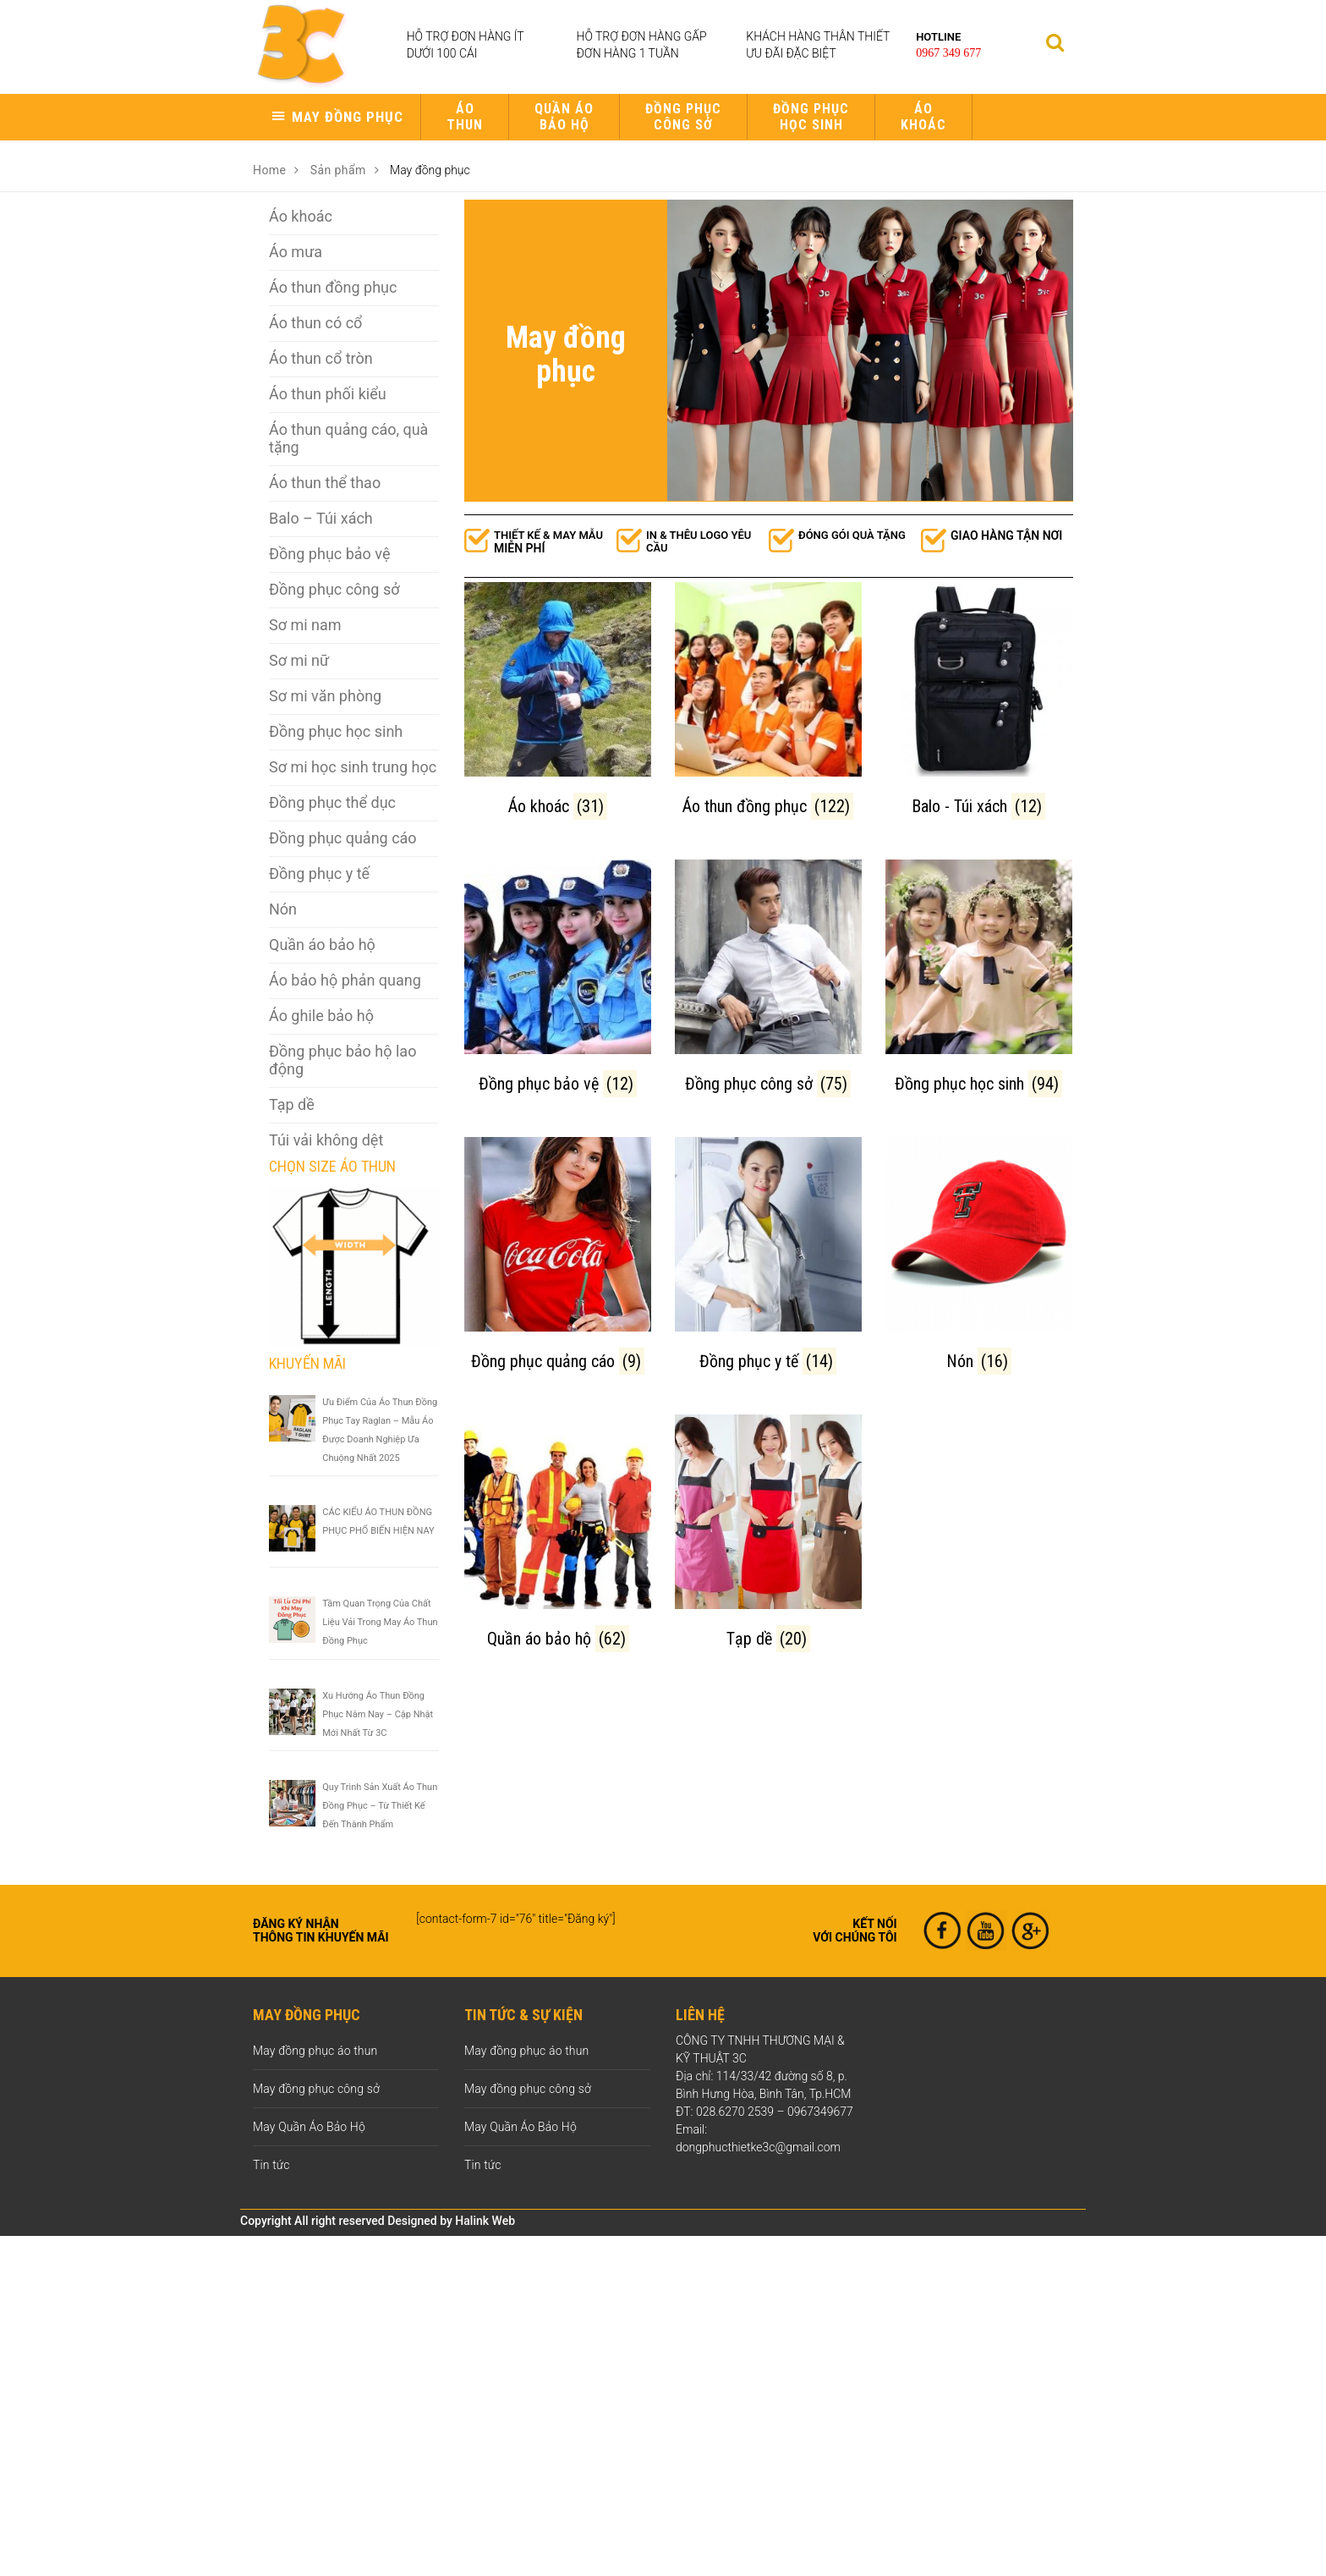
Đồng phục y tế (319, 873)
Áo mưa (295, 252)
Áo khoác (923, 117)
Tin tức (271, 2165)
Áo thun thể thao (325, 483)
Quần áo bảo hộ (564, 117)
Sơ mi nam (305, 625)
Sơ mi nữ (299, 660)
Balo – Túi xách (321, 518)
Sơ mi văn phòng (325, 696)
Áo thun (465, 117)
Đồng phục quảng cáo (343, 838)
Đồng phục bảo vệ (329, 554)
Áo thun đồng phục (333, 287)
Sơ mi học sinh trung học (352, 767)
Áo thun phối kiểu (327, 394)
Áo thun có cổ (315, 323)
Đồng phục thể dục (332, 802)
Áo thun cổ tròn (321, 358)
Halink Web (485, 2220)
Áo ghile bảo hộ (321, 1015)
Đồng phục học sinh (811, 117)
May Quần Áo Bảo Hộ (309, 2127)
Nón (283, 909)
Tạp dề (292, 1104)
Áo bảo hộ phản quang (345, 980)
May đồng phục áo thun (315, 2050)
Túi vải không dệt (326, 1140)
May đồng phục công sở (316, 2088)
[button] (336, 117)
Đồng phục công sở (683, 117)
